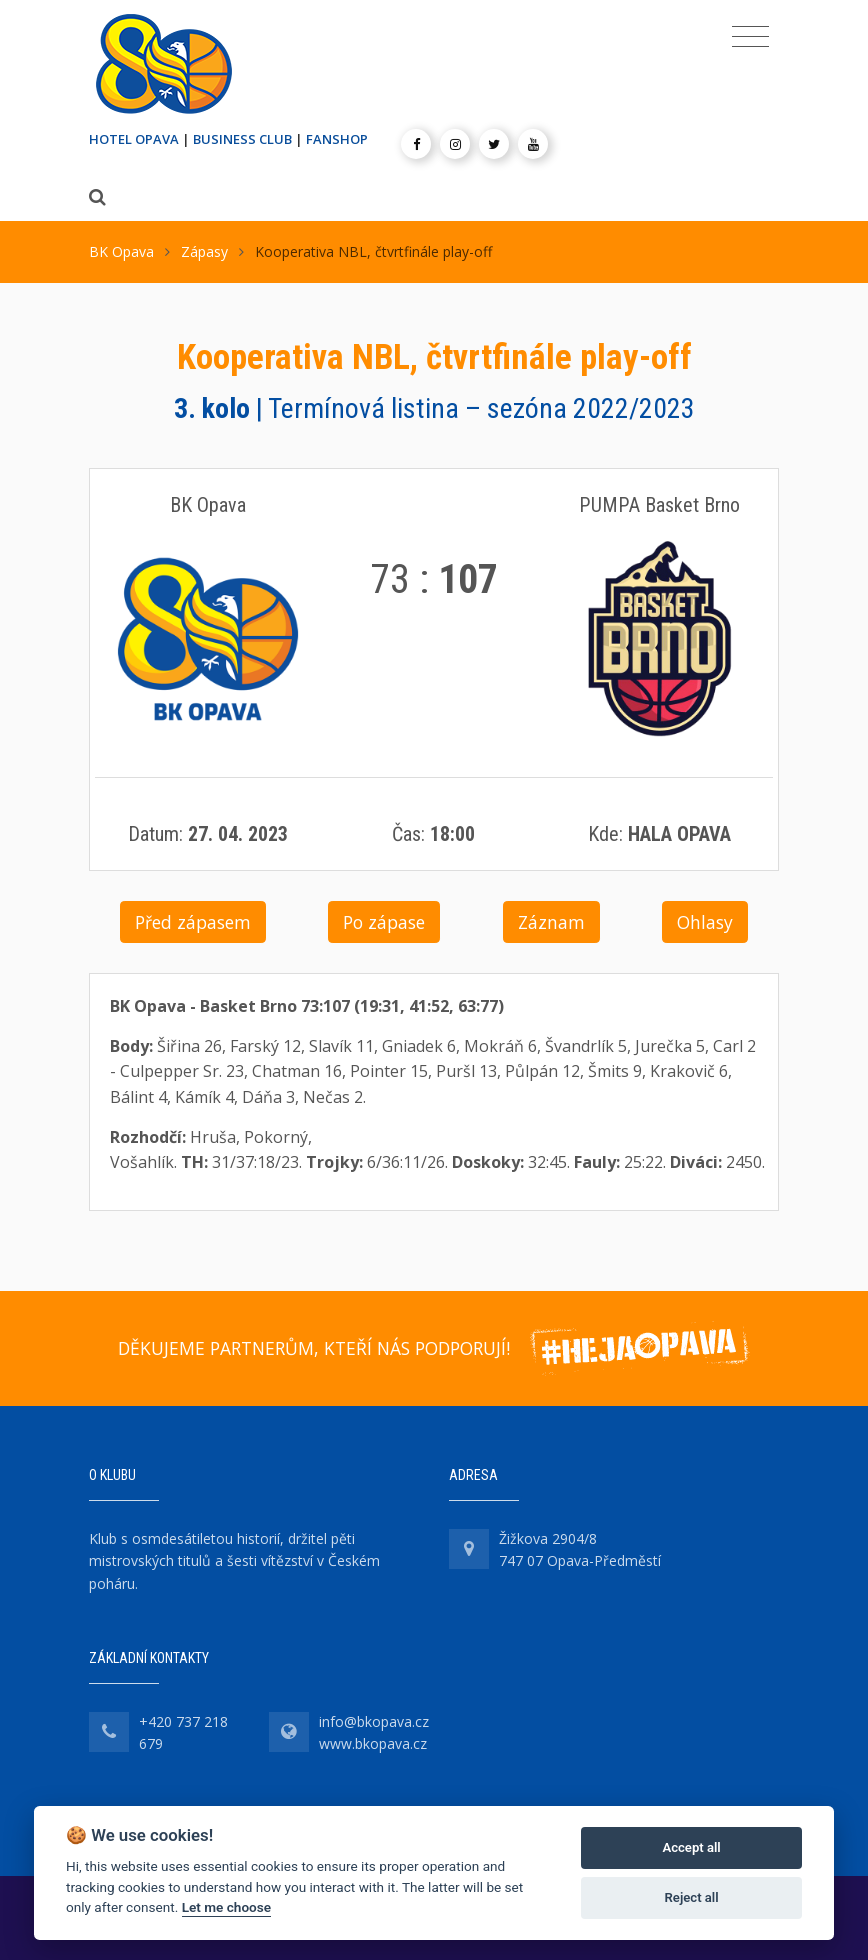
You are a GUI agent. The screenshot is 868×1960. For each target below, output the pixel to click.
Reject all (692, 1897)
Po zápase (384, 922)
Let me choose (226, 1907)
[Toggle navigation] (750, 37)
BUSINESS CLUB (242, 139)
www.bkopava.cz (373, 1743)
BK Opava (121, 251)
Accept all (691, 1847)
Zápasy (204, 251)
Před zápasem (193, 922)
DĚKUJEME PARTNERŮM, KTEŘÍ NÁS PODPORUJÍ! (314, 1348)
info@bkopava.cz (374, 1721)
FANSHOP (337, 139)
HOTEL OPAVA (134, 139)
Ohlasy (705, 922)
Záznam (551, 922)
